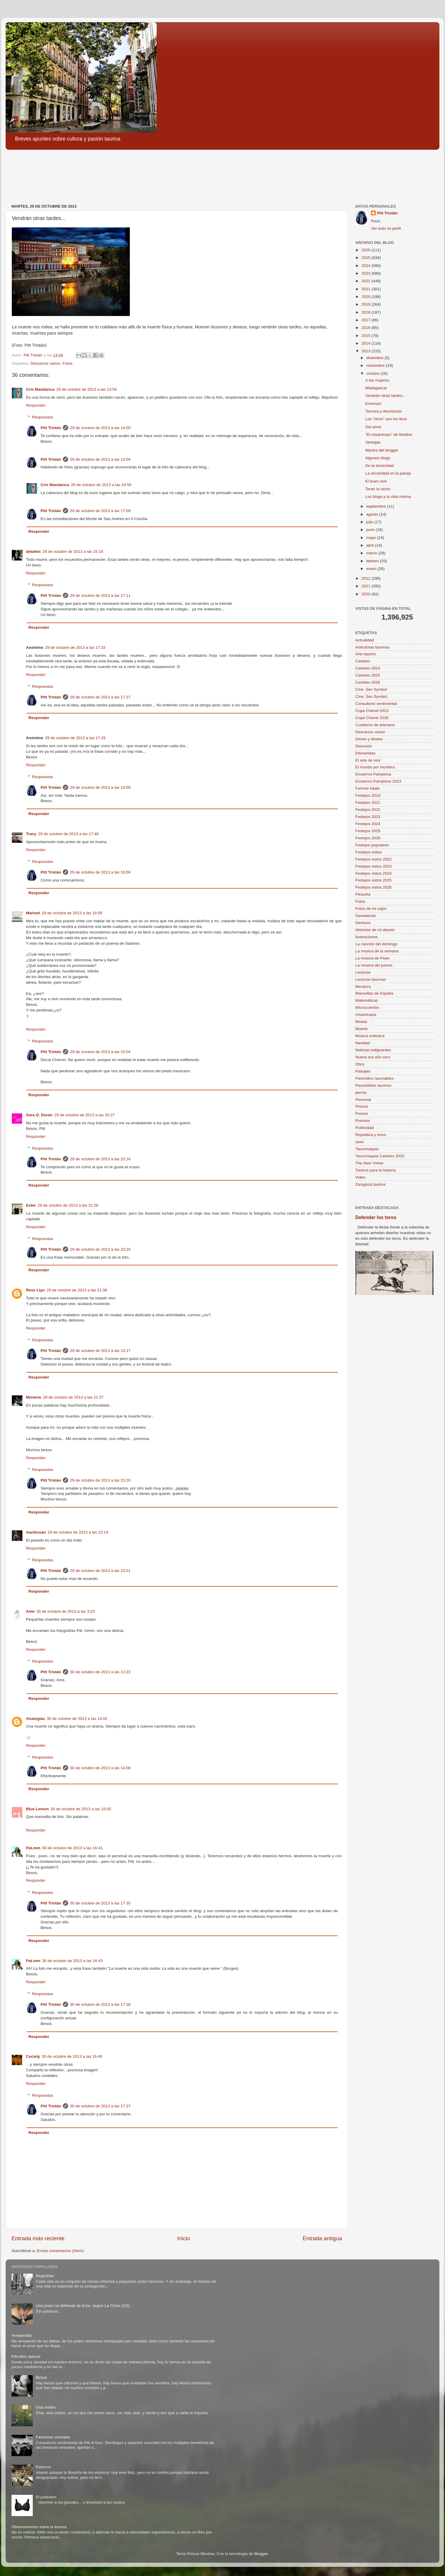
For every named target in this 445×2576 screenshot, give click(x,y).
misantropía (365, 1014)
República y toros (370, 1135)
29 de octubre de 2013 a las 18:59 (72, 913)
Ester (31, 1205)
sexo (359, 1142)
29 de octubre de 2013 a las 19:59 (100, 787)
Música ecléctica (370, 1036)
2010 (366, 594)
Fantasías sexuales (53, 2437)
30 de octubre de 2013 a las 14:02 (77, 1718)
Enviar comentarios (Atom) (60, 2250)
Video (360, 1177)
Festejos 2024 (367, 824)
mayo (371, 537)
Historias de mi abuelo (375, 930)
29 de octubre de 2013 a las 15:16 (72, 551)
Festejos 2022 (367, 809)
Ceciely (33, 2056)
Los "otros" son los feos (386, 419)
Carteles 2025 (367, 675)
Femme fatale (367, 788)
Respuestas (42, 417)
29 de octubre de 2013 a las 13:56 (86, 389)
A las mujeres (377, 380)
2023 (366, 273)
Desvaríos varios (45, 363)
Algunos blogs (377, 458)
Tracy (31, 834)
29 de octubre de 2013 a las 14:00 (100, 428)
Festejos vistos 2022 (373, 859)
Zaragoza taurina (370, 1184)
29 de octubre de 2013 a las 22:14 (78, 1532)
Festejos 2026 (367, 838)
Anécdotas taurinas (372, 647)
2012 (366, 578)
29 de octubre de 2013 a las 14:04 (100, 459)
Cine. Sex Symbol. (371, 696)
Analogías (35, 1718)
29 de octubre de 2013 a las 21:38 (77, 1290)
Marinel (33, 913)
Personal (363, 1099)
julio (370, 522)
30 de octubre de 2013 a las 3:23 (65, 1611)
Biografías (45, 2276)
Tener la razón (378, 489)
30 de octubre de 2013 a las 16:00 (80, 1809)
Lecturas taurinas (370, 979)
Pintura (361, 1106)
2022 (366, 281)
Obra (359, 1064)
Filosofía (362, 894)
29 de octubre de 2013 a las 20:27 (84, 1115)
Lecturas (363, 972)
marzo (372, 553)
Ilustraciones (366, 937)
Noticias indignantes (373, 1050)
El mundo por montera (375, 767)
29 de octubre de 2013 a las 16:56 (101, 485)
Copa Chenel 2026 (372, 718)
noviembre (376, 365)
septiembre (376, 506)
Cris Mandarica (40, 389)
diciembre (375, 358)
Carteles (362, 661)
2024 (366, 265)
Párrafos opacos (26, 2356)
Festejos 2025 (367, 831)
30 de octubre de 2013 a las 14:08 (100, 1768)
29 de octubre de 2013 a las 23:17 (100, 1350)
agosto (372, 514)
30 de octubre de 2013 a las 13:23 (100, 1672)
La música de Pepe (372, 958)
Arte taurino (365, 654)
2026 (366, 250)
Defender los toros (375, 1217)
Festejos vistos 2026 (373, 887)
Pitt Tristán (51, 428)
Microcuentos (367, 1007)
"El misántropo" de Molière (388, 434)
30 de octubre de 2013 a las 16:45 (72, 2056)
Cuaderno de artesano (375, 725)
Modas (361, 1021)
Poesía (361, 1113)
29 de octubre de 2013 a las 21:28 (68, 1205)
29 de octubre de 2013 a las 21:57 (73, 1397)
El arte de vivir (368, 760)
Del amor (373, 427)
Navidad (362, 1043)
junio (371, 529)
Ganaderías (365, 915)
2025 (366, 257)
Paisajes (362, 1071)
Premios (362, 1120)
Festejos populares (372, 845)
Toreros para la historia (375, 1170)
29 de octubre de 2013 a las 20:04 (100, 1052)
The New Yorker (369, 1163)
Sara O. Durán (39, 1115)
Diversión (363, 746)
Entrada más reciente (38, 2238)
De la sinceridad (379, 465)
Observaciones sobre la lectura (39, 2527)
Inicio (183, 2238)
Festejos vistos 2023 (373, 866)
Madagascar (376, 388)
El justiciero (46, 2497)
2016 (366, 327)
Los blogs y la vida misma (388, 496)
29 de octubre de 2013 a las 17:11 (100, 595)
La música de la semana (376, 951)
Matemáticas (366, 1000)
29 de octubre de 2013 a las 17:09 (100, 511)
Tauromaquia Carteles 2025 (379, 1156)
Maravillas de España (374, 993)
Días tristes (46, 2407)
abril (370, 545)
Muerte (361, 1029)
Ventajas (373, 442)
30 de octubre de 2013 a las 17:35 (100, 1903)
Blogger (261, 2553)
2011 (366, 586)
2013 (366, 351)
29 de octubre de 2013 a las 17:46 (68, 834)
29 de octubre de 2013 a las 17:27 (100, 697)
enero (371, 568)
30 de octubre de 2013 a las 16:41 (72, 1848)
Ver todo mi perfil (386, 228)
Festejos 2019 (367, 795)
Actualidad (364, 640)
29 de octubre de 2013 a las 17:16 (75, 647)
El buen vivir (376, 481)
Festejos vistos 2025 (373, 880)
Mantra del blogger (382, 450)
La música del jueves (373, 965)
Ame (30, 1611)
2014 (366, 343)
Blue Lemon (37, 1809)
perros (361, 1092)
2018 (366, 312)
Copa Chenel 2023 (372, 710)
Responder (35, 405)
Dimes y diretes (369, 739)
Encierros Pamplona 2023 (378, 781)
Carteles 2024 (367, 668)
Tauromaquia (366, 1149)
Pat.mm (33, 1848)
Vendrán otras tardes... (385, 395)
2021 (366, 289)
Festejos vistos (368, 852)
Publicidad (364, 1127)
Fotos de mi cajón (371, 908)
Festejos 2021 (367, 802)
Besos (41, 2377)
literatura (363, 986)
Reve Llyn (35, 1290)
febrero (373, 561)
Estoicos (43, 2467)
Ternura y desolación (383, 411)
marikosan (36, 1532)
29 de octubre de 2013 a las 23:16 (100, 1159)
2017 (366, 320)
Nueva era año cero (372, 1057)
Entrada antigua (322, 2238)
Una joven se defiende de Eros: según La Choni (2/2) (83, 2305)
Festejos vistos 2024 (373, 873)
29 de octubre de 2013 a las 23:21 (100, 1570)
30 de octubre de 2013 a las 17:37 (100, 2106)
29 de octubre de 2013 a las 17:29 (75, 738)
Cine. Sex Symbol (371, 689)
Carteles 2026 (367, 682)
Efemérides (365, 753)
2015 (366, 335)
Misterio (33, 1397)
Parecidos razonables (374, 1078)
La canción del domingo (376, 944)
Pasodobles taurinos (373, 1085)
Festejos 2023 (367, 816)
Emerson (373, 403)
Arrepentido (22, 2335)
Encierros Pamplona (373, 774)
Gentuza (362, 922)
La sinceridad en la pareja (388, 473)
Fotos (68, 363)
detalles (33, 551)
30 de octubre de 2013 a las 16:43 (72, 1961)
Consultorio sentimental (376, 703)
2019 (366, 304)
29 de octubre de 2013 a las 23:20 (100, 1480)
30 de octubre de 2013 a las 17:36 (100, 2004)
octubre (373, 373)
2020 (366, 296)
